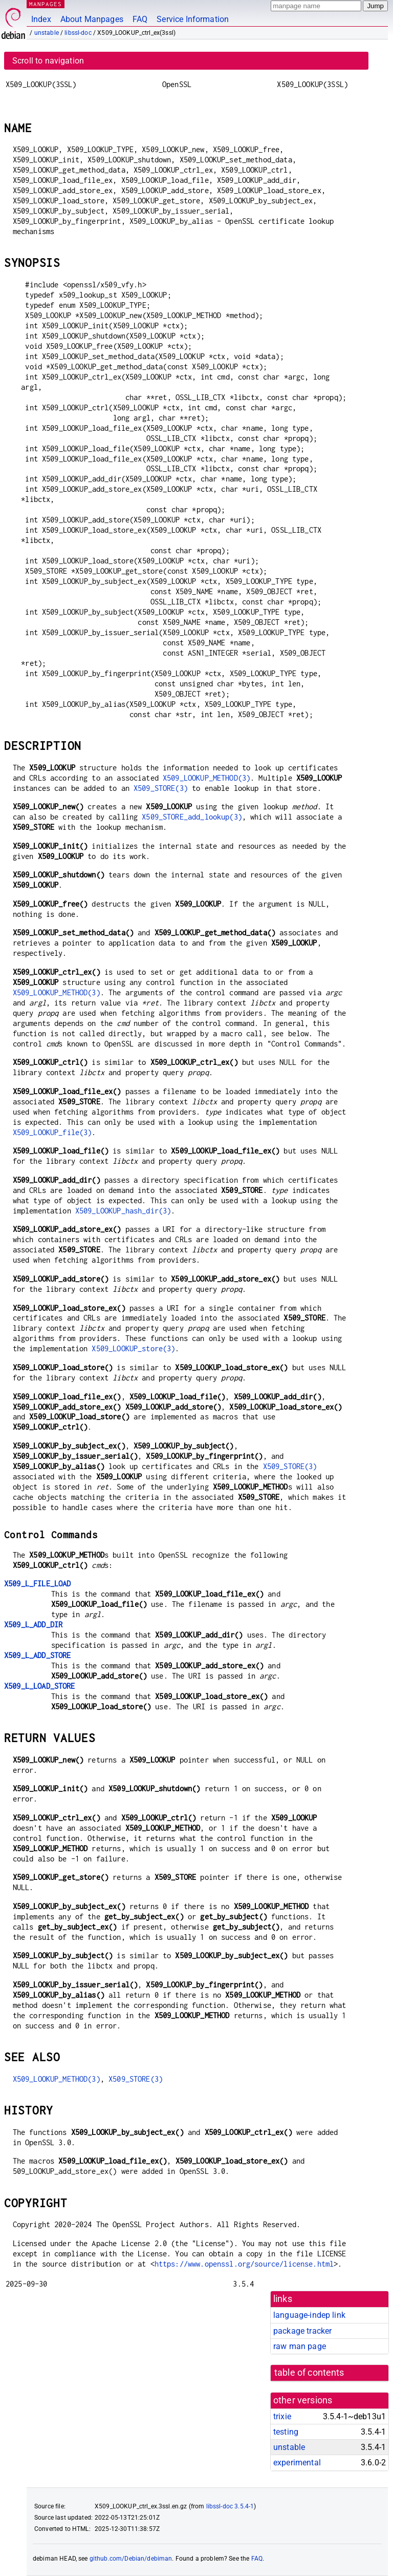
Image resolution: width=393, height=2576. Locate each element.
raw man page (299, 2346)
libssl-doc (78, 32)
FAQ (140, 19)
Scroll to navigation (48, 61)
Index (41, 19)
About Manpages (91, 19)
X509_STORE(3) (161, 788)
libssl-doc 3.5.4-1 (230, 2506)
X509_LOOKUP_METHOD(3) (206, 777)
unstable (46, 32)
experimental (297, 2462)
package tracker (302, 2331)
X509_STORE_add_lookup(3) (192, 816)
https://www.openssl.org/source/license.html (244, 2263)
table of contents (309, 2373)
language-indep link (309, 2315)
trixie (282, 2416)
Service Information (193, 19)
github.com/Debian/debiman (131, 2558)
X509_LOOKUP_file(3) (52, 1132)
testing (285, 2432)
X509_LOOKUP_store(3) (133, 1348)
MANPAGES (45, 4)
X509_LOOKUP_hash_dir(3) (123, 1210)
